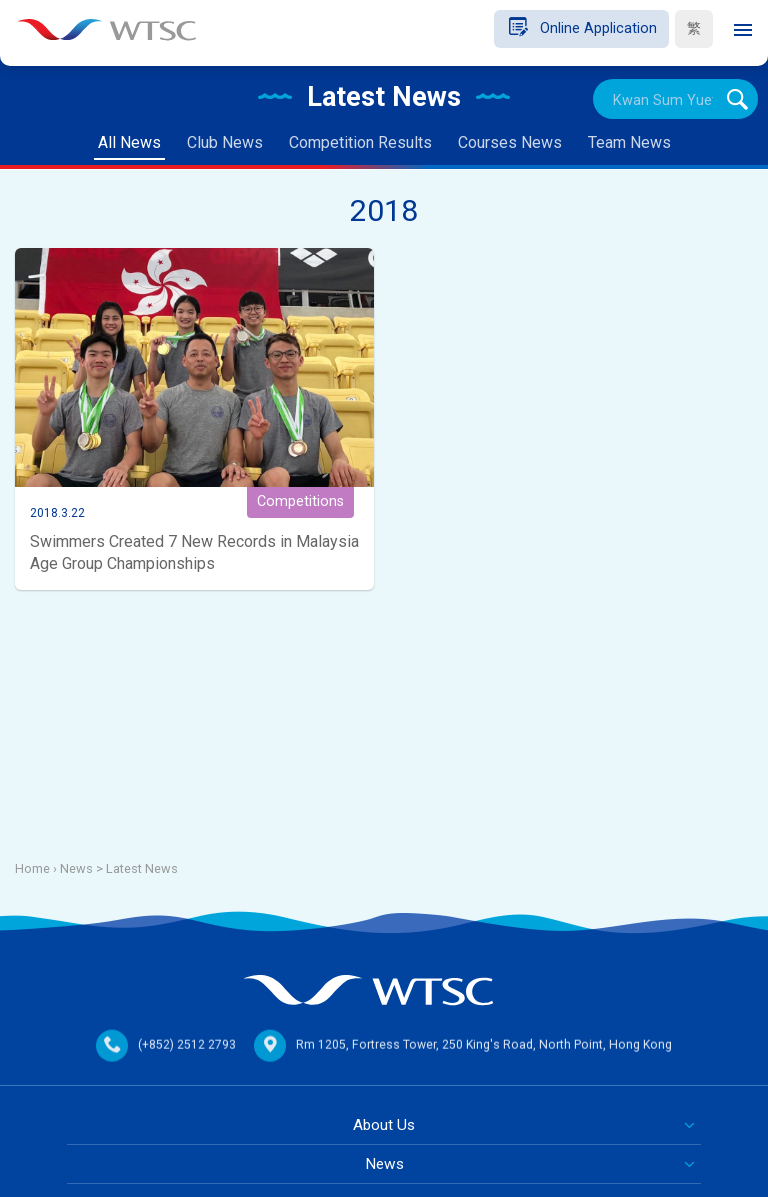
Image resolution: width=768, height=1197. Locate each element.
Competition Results (360, 142)
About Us (384, 1125)
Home (32, 868)
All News (129, 142)
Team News (629, 142)
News (384, 1164)
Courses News (510, 142)
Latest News (142, 868)
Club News (225, 142)
